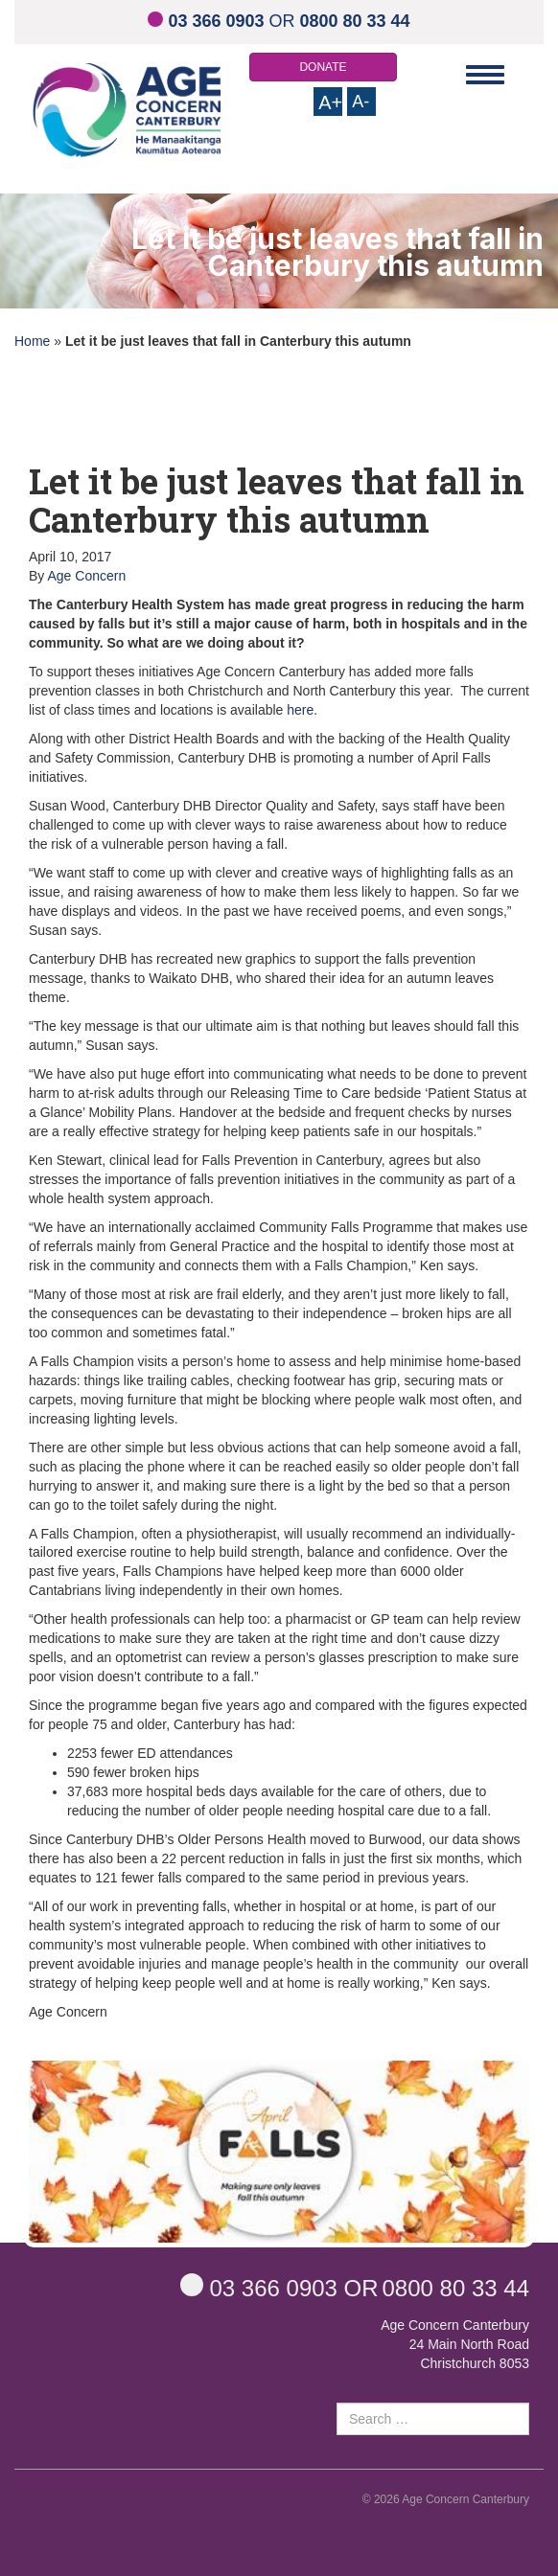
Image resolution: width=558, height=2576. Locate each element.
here (300, 710)
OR (278, 21)
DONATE (322, 67)
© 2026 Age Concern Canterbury (445, 2499)
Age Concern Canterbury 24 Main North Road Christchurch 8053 (455, 2344)
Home (32, 341)
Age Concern (86, 575)
